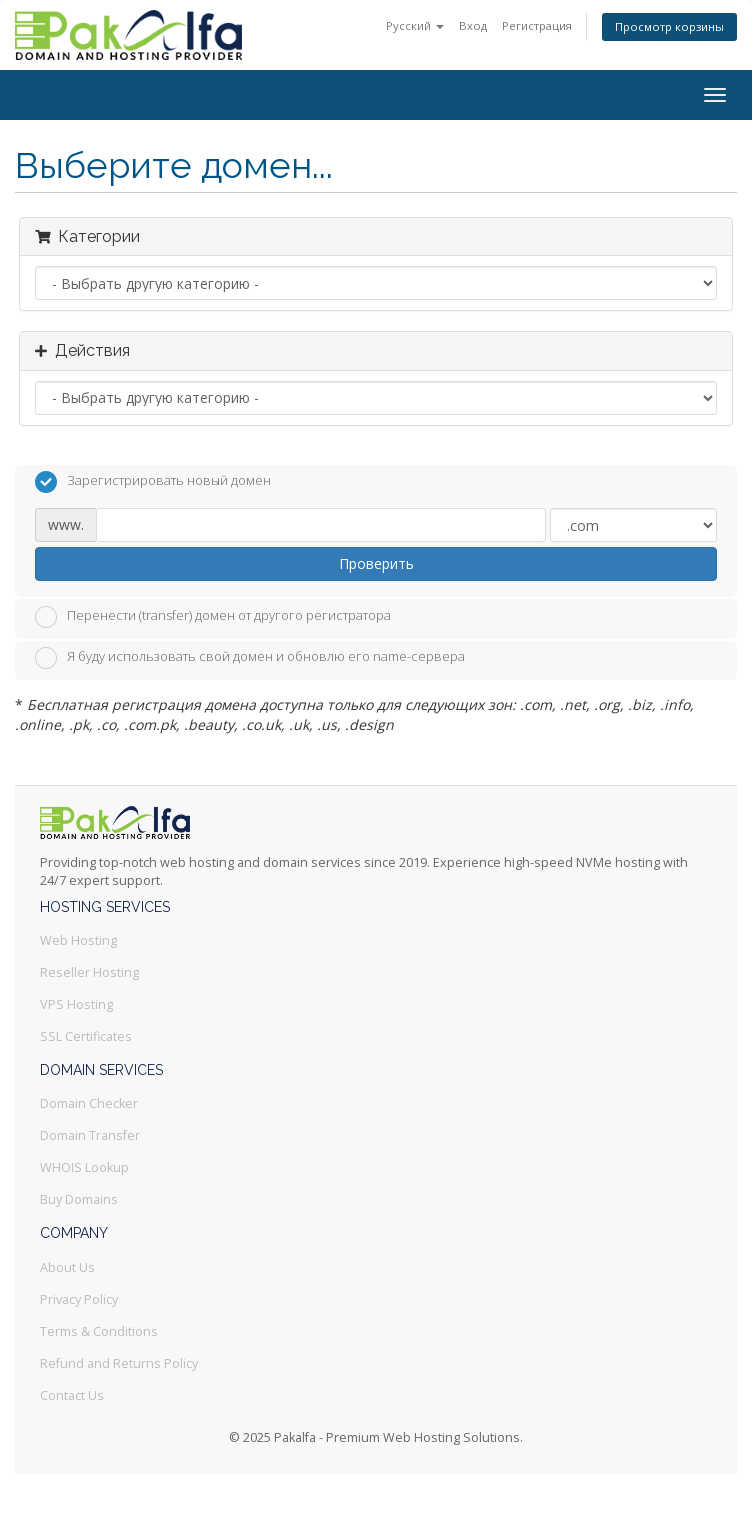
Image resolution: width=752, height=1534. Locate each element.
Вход (473, 25)
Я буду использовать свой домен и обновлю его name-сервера (250, 658)
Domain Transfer (90, 1135)
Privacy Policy (79, 1299)
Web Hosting (78, 940)
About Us (67, 1267)
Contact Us (72, 1395)
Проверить (376, 563)
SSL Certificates (86, 1036)
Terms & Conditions (99, 1331)
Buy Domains (79, 1199)
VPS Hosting (76, 1004)
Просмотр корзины (669, 26)
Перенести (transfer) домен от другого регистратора (213, 617)
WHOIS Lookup (84, 1167)
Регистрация (537, 25)
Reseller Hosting (89, 972)
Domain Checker (89, 1103)
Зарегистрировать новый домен (153, 482)
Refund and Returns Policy (119, 1363)
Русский (415, 25)
